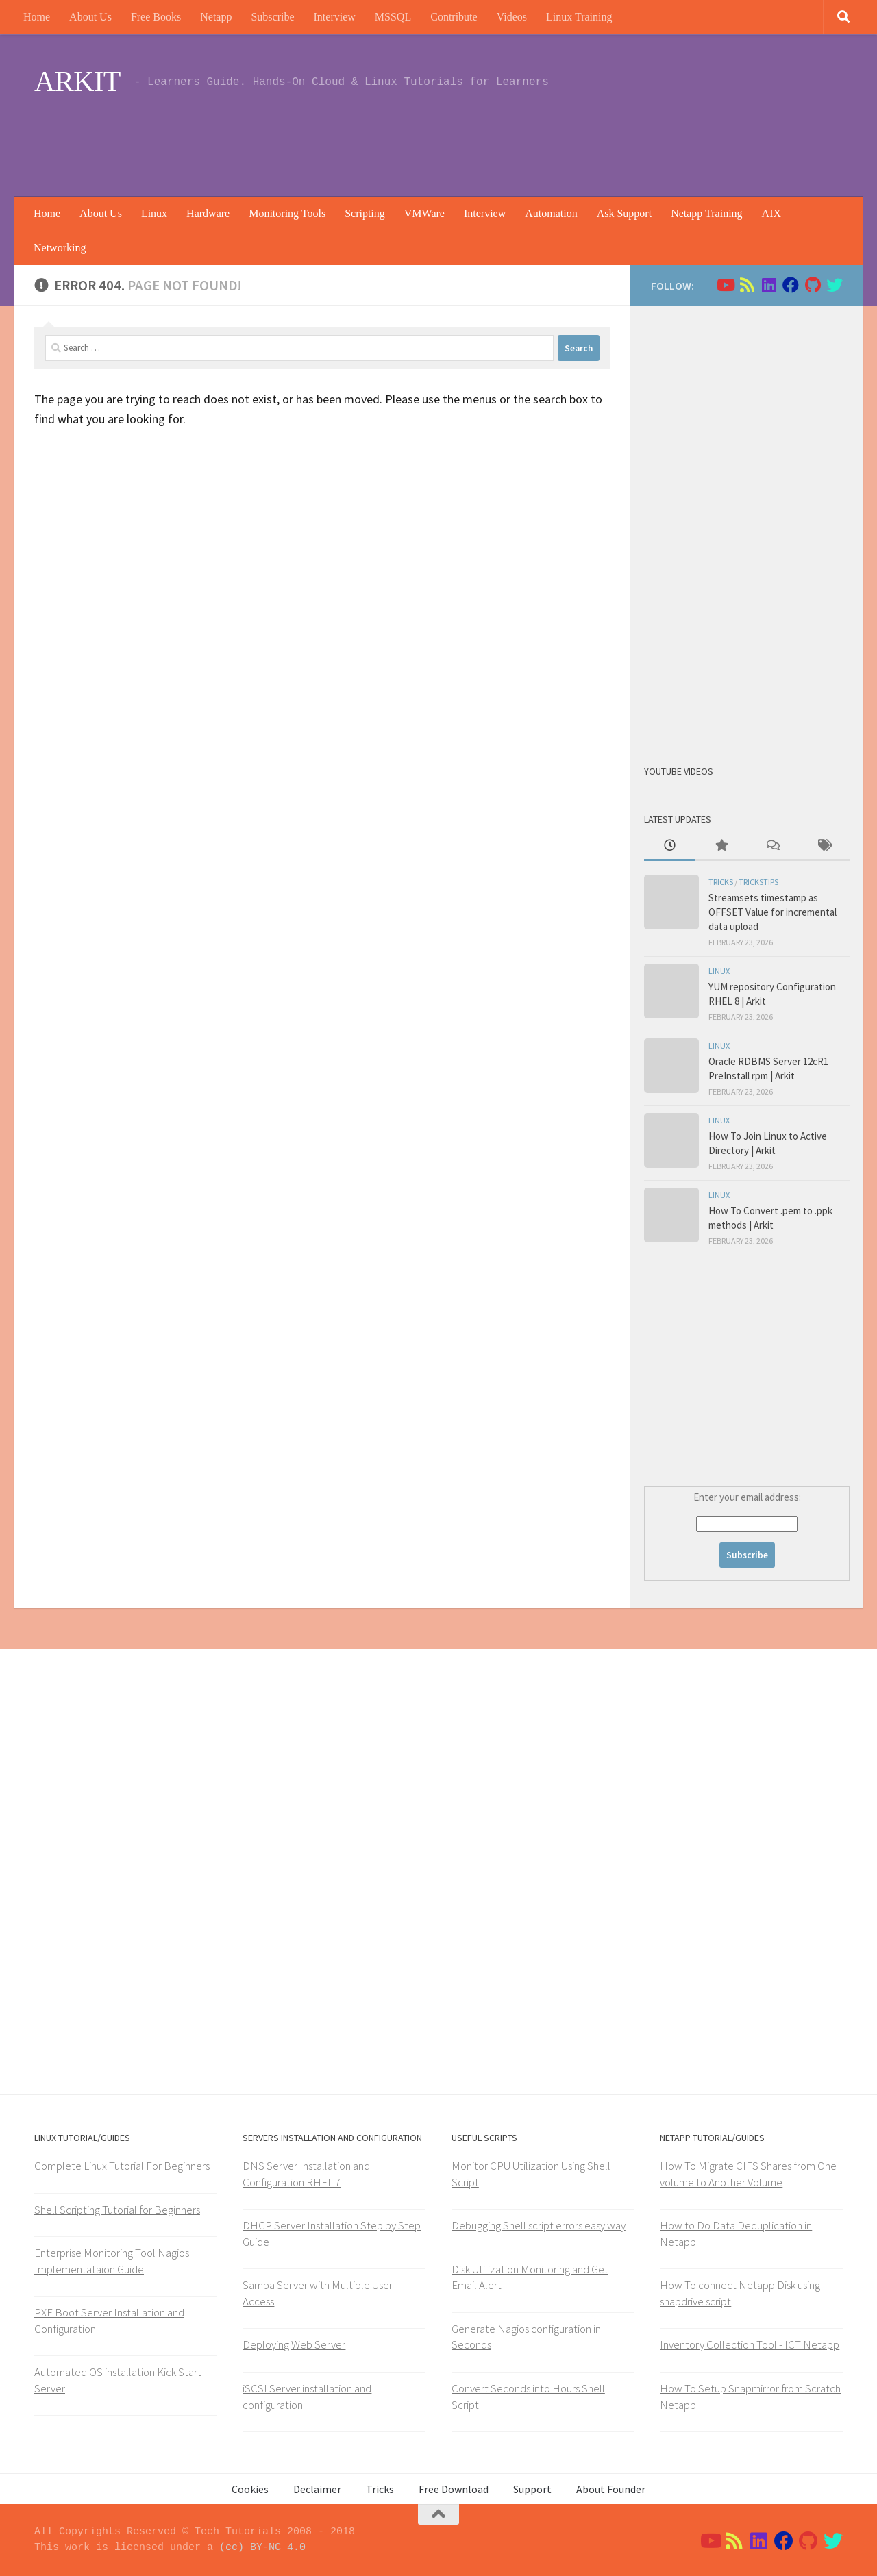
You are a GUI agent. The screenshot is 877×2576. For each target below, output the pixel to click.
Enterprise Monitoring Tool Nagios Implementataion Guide (111, 2261)
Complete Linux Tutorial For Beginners (122, 2165)
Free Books (156, 17)
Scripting (365, 213)
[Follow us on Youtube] (725, 285)
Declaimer (317, 2489)
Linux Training (579, 17)
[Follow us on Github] (812, 285)
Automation (551, 213)
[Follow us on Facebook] (790, 285)
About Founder (610, 2489)
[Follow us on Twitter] (834, 285)
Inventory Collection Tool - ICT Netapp (749, 2344)
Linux (154, 213)
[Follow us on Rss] (747, 285)
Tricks (720, 882)
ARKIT (77, 81)
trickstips (758, 882)
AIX (771, 213)
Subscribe (272, 17)
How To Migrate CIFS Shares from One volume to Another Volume (748, 2174)
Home (36, 17)
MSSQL (393, 17)
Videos (512, 17)
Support (532, 2489)
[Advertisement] (593, 140)
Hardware (208, 213)
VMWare (424, 213)
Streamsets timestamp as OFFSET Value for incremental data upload (772, 912)
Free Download (454, 2489)
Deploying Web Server (294, 2344)
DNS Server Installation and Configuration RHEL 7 (306, 2174)
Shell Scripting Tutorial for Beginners (117, 2209)
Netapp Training (706, 213)
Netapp (216, 17)
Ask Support (624, 213)
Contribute (453, 17)
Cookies (250, 2489)
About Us (90, 17)
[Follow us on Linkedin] (769, 285)
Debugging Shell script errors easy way (539, 2225)
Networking (60, 247)
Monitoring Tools (287, 213)
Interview (335, 17)
